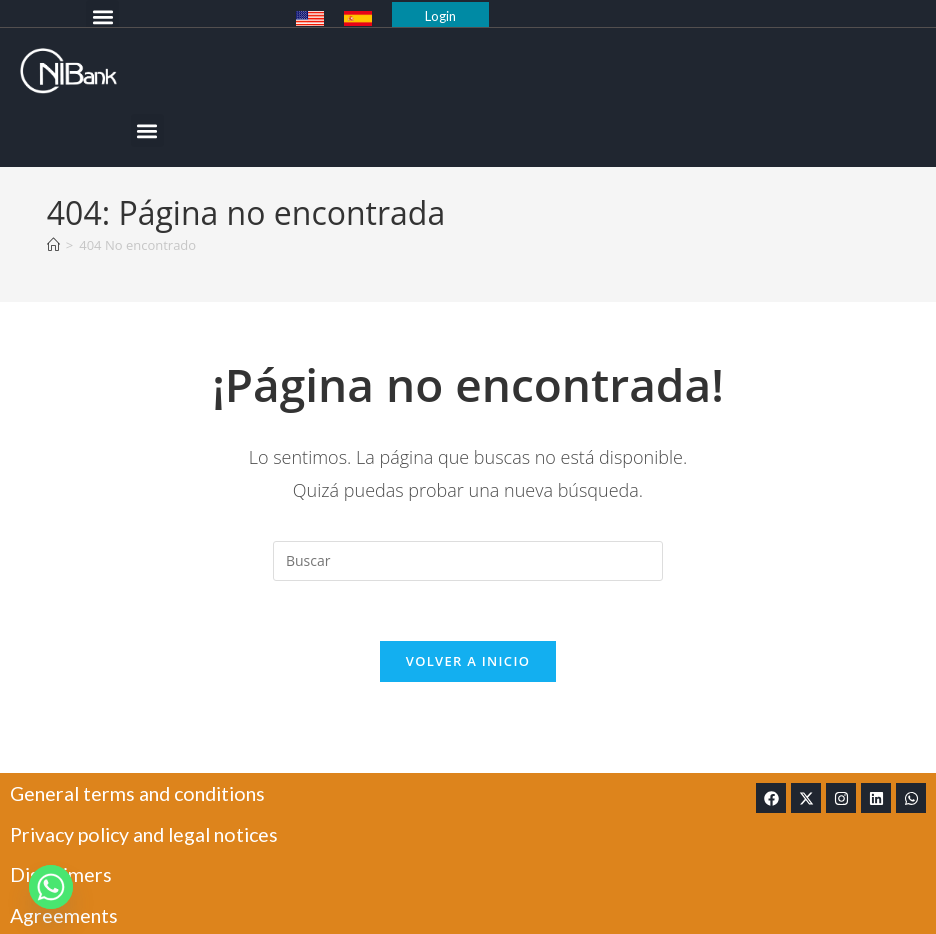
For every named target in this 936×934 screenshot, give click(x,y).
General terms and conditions (143, 794)
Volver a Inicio (468, 662)
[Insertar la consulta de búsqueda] (468, 561)
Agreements (65, 914)
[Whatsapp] (51, 887)
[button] (102, 16)
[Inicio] (53, 245)
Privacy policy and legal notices (151, 834)
